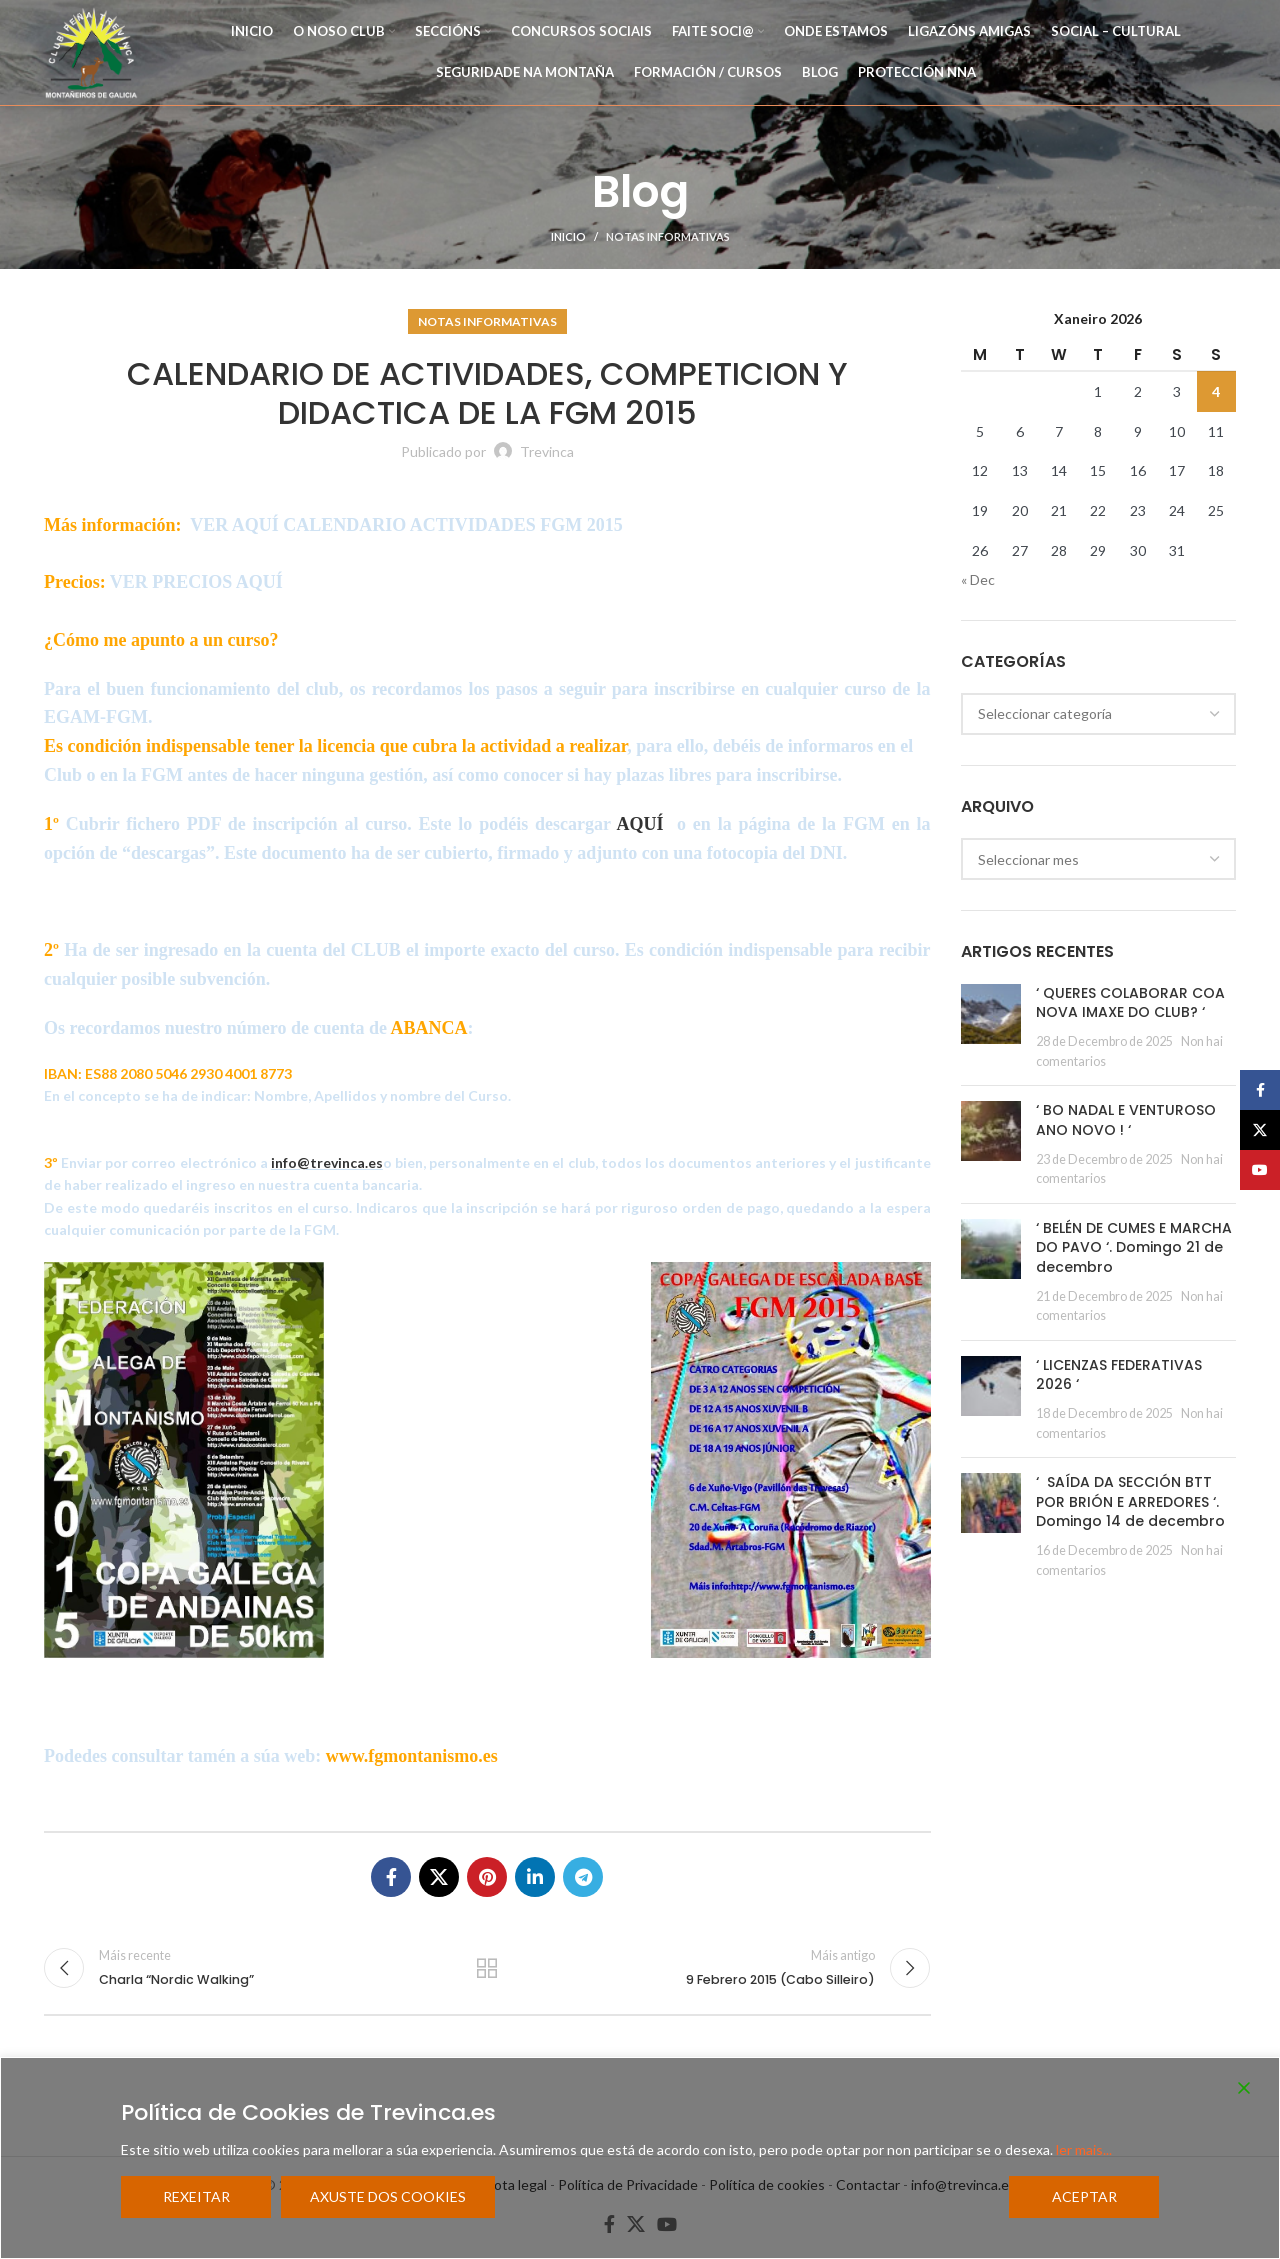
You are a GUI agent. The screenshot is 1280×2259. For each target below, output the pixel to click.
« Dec (978, 579)
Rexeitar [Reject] (196, 2196)
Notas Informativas (668, 236)
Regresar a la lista (487, 1968)
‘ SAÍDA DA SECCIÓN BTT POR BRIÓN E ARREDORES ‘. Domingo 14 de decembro (1130, 1501)
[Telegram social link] (583, 1877)
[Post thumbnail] (991, 1027)
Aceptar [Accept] (1084, 2196)
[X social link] (439, 1877)
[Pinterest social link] (487, 1877)
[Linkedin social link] (535, 1877)
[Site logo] (91, 50)
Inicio (568, 236)
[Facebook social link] (391, 1877)
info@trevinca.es (327, 1162)
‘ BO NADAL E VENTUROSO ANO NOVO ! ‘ (1126, 1120)
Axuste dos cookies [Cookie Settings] (388, 2196)
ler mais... (1084, 2149)
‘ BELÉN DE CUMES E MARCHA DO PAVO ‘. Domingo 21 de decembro (1134, 1247)
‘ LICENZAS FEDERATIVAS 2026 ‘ (1119, 1375)
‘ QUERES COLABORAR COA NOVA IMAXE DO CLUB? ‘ (1130, 1003)
